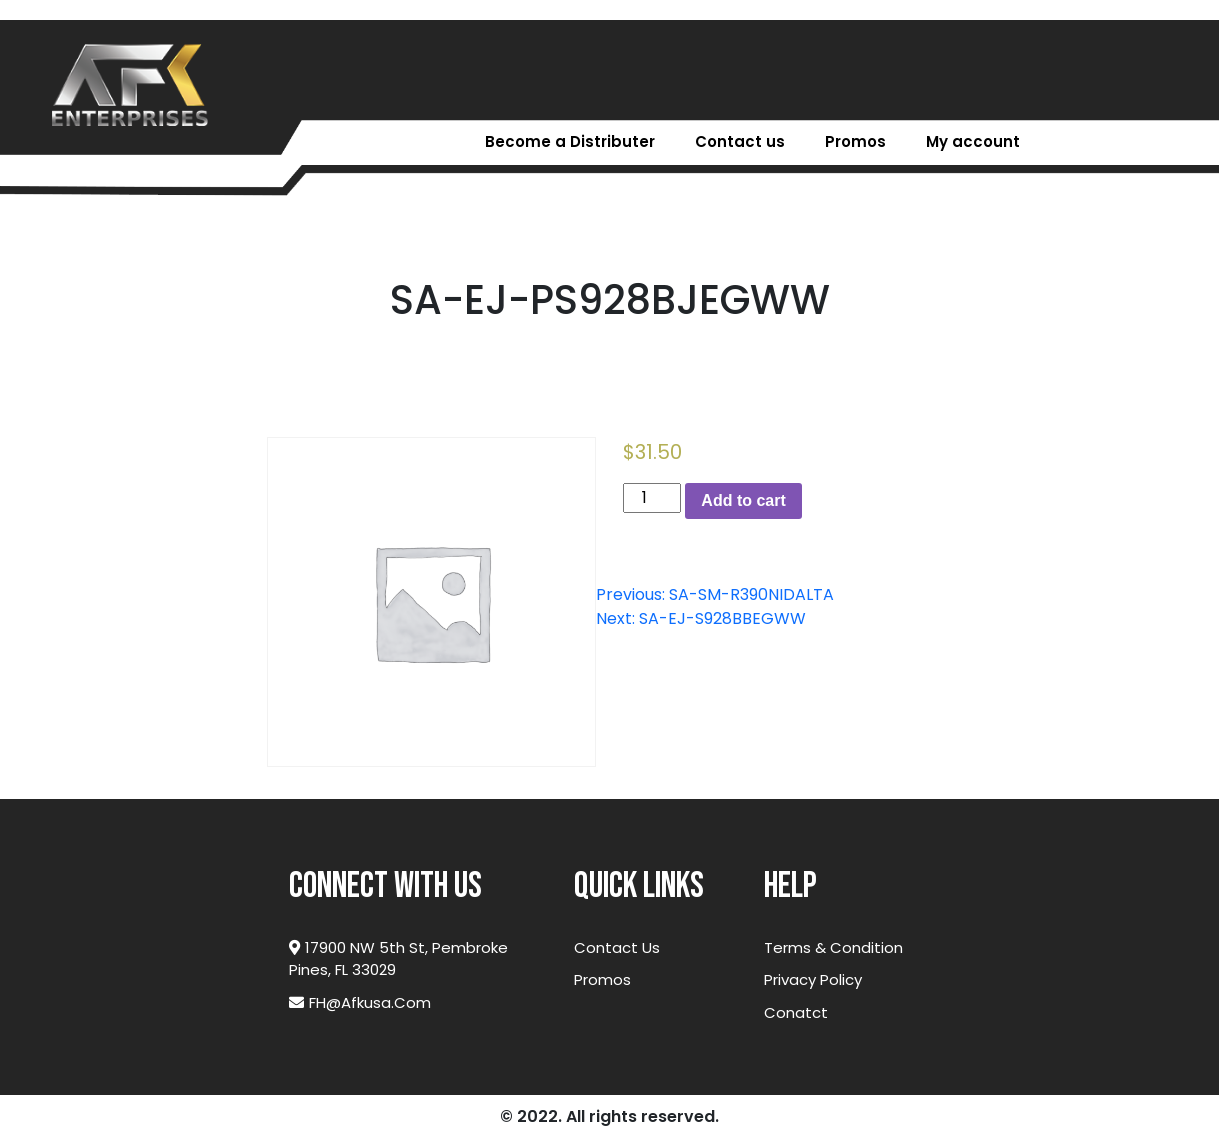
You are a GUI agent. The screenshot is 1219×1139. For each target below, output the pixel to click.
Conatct (796, 1012)
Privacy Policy (813, 979)
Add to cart (743, 500)
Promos (855, 141)
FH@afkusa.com (360, 1002)
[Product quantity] (652, 498)
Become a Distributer (570, 141)
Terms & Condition (833, 947)
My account (973, 141)
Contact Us (617, 947)
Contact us (740, 141)
